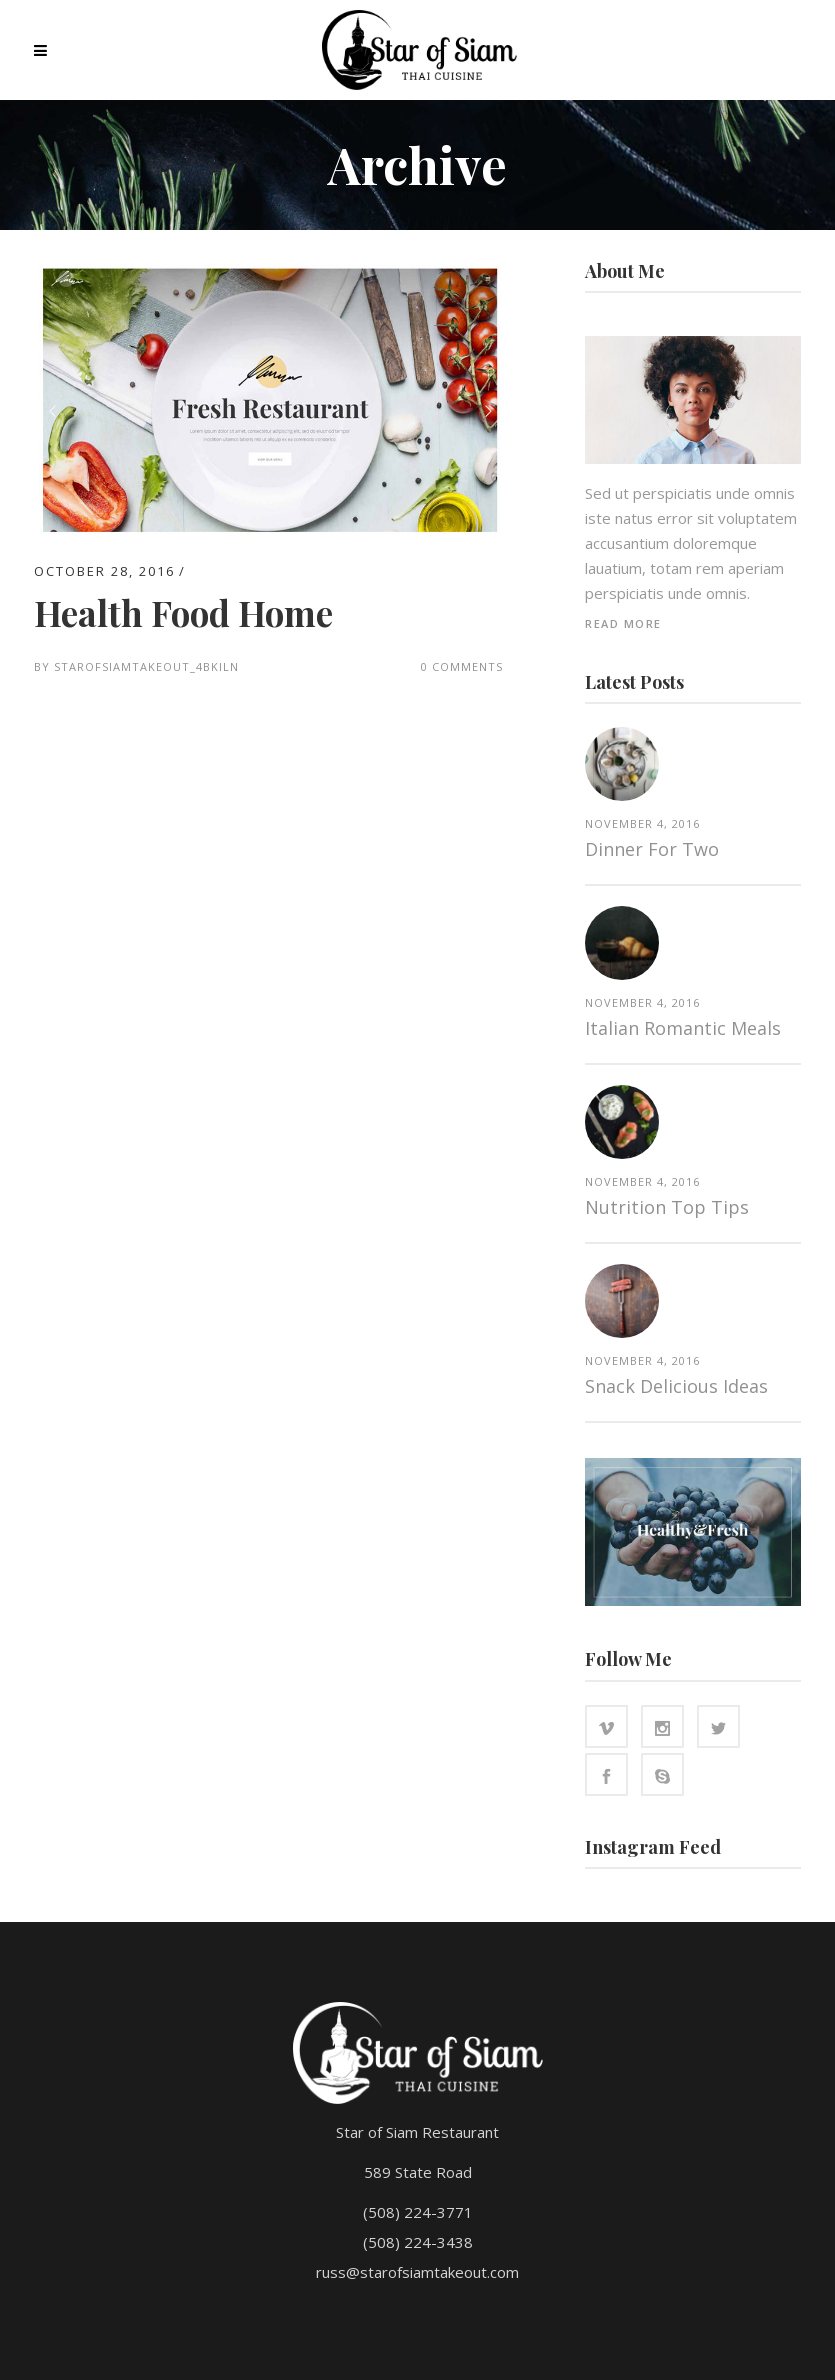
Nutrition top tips (667, 1207)
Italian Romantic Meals (683, 1028)
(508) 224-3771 (418, 2212)
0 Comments (462, 666)
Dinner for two (652, 849)
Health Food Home (183, 612)
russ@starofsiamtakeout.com (417, 2272)
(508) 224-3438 (418, 2242)
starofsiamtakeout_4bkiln (146, 666)
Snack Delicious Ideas (676, 1386)
